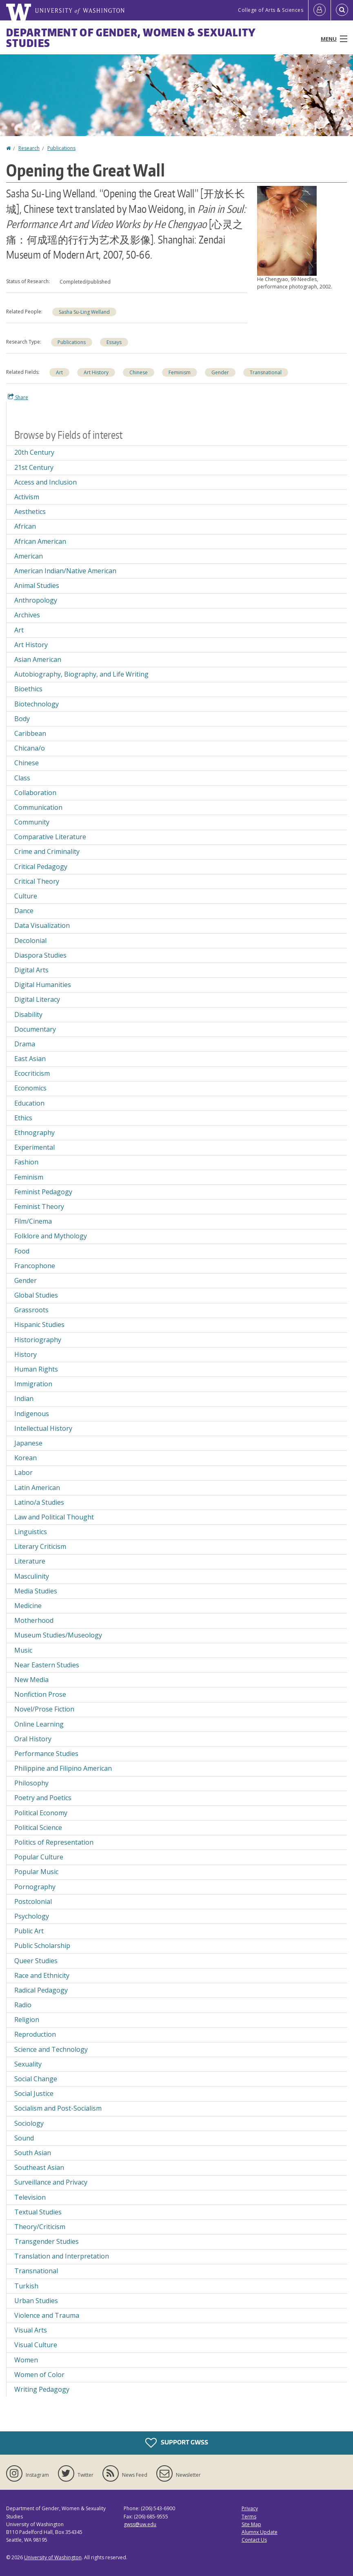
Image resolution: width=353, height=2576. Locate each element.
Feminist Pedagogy (43, 1191)
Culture (25, 895)
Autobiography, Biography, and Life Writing (81, 674)
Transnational (266, 372)
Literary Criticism (40, 1546)
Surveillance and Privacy (50, 2182)
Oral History (32, 1738)
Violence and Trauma (46, 2315)
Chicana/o (29, 748)
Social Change (35, 2078)
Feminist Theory (39, 1206)
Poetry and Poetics (42, 1797)
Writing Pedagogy (41, 2389)
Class (22, 777)
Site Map (251, 2524)
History (25, 1354)
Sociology (29, 2123)
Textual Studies (38, 2211)
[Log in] (320, 10)
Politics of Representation (53, 1842)
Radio (22, 2004)
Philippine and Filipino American (63, 1768)
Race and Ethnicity (41, 1975)
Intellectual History (43, 1428)
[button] (287, 230)
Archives (27, 614)
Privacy (250, 2508)
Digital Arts (31, 969)
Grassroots (31, 1309)
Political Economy (40, 1812)
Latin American (37, 1487)
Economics (30, 1088)
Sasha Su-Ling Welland (84, 311)
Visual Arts (30, 2330)
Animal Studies (36, 585)
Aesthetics (30, 511)
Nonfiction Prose (40, 1694)
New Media (31, 1679)
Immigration (33, 1383)
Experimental (34, 1147)
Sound (24, 2138)
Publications (61, 148)
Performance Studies (46, 1753)
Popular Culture (38, 1856)
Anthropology (35, 600)
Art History (96, 372)
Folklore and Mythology (50, 1235)
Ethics (23, 1117)
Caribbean (30, 733)
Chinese (138, 372)
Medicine (28, 1605)
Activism (26, 496)
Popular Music (36, 1871)
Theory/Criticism (39, 2226)
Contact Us (254, 2539)
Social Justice (33, 2093)
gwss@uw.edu (140, 2524)
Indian (23, 1398)
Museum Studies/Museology (58, 1635)
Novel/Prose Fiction (44, 1709)
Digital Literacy (37, 999)
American (28, 556)
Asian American (37, 659)
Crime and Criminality (47, 851)
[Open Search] (342, 10)
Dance (23, 910)
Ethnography (34, 1132)
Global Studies (36, 1295)
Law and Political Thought (54, 1517)
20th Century (34, 452)
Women (26, 2359)
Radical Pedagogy (41, 1990)
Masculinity (31, 1576)
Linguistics (30, 1531)
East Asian (30, 1058)
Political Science (38, 1827)
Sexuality (28, 2064)
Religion (26, 2019)
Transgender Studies (46, 2241)
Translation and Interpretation (61, 2256)
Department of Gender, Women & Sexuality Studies (131, 37)
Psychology (31, 1916)
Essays (114, 342)
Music (23, 1650)
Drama (24, 1043)
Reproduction (35, 2034)
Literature (29, 1561)
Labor (23, 1472)
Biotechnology (36, 703)
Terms (249, 2516)
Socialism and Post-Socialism (58, 2108)
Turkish (26, 2285)
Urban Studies (36, 2300)
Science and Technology (51, 2049)
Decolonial (30, 940)
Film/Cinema (33, 1221)
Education (29, 1103)
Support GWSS (176, 2443)
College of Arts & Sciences (270, 10)
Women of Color (39, 2374)
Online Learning (39, 1724)
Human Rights (36, 1369)
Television (30, 2197)
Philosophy (31, 1782)
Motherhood (33, 1620)
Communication (38, 807)
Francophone (34, 1265)
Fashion (26, 1161)
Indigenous (31, 1413)
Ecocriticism (32, 1073)
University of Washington (53, 2557)
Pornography (35, 1886)
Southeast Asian (39, 2167)
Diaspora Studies (40, 955)
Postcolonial (33, 1901)
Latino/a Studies (39, 1502)
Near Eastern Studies (46, 1664)
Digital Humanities (42, 984)
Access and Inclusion (45, 482)
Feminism (180, 372)
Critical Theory (36, 881)
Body (22, 718)
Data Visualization (42, 925)
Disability (28, 1014)
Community (31, 822)
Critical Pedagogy (40, 866)
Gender (220, 372)
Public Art (29, 1930)
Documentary (35, 1029)
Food (21, 1251)
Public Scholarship (42, 1945)
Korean (25, 1457)
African (25, 526)
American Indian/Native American (65, 570)
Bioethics (28, 688)
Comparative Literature (50, 836)
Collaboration (35, 792)
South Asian (32, 2152)
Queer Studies (36, 1960)
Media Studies (35, 1590)
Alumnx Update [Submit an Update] (260, 2532)
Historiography (37, 1339)
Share (18, 397)
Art (59, 372)
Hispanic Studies (39, 1324)
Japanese (28, 1443)
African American (40, 541)
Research (29, 148)
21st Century (33, 467)
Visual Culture (35, 2344)
